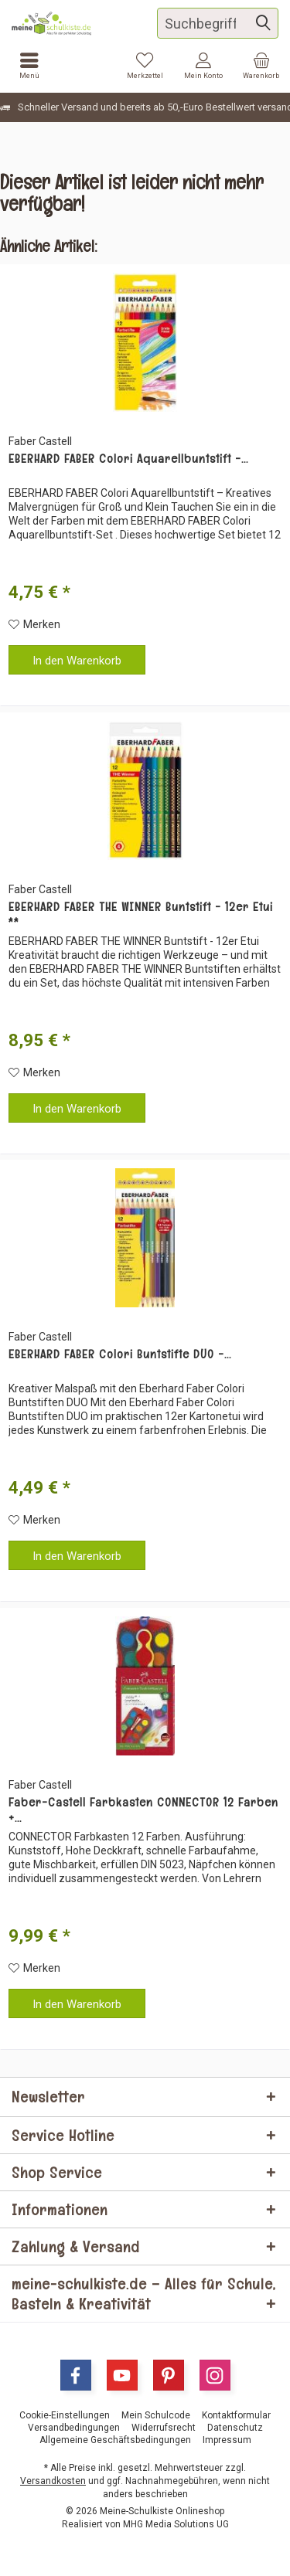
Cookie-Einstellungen (64, 2415)
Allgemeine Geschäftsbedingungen (115, 2440)
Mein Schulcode (155, 2415)
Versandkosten (53, 2481)
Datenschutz (235, 2427)
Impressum (227, 2440)
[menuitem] (261, 66)
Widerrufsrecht (163, 2427)
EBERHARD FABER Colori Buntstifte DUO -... (120, 1354)
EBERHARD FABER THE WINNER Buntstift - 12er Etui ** (141, 914)
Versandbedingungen (74, 2427)
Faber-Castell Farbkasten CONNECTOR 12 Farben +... (143, 1810)
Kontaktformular (236, 2415)
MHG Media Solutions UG (176, 2524)
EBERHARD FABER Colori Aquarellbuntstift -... (128, 459)
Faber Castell (40, 441)
